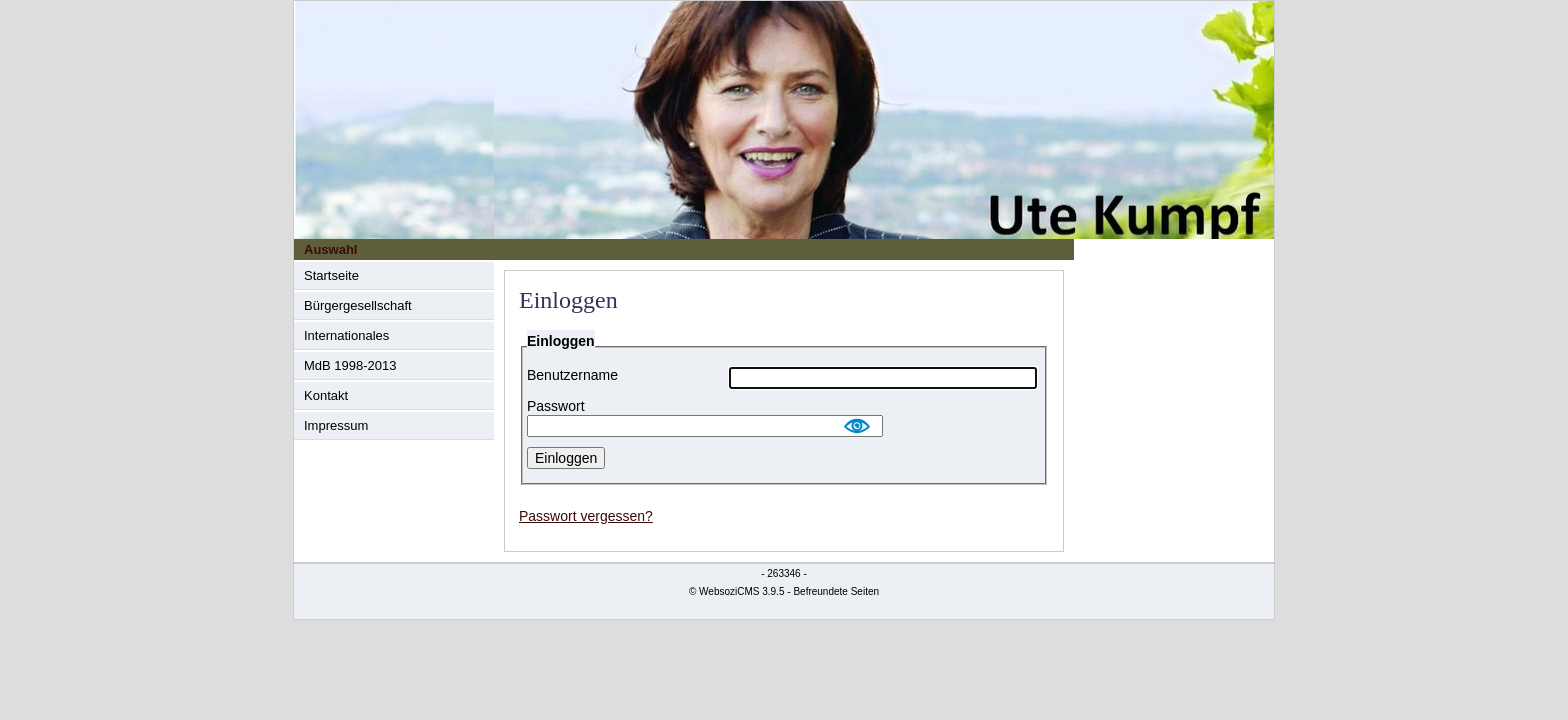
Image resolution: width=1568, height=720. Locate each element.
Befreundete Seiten (836, 591)
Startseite (331, 275)
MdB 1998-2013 (350, 365)
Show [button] (858, 426)
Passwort (556, 406)
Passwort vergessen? (586, 516)
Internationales (346, 335)
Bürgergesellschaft (358, 305)
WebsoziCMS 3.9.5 (741, 591)
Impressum (336, 425)
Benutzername (572, 375)
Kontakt (326, 395)
